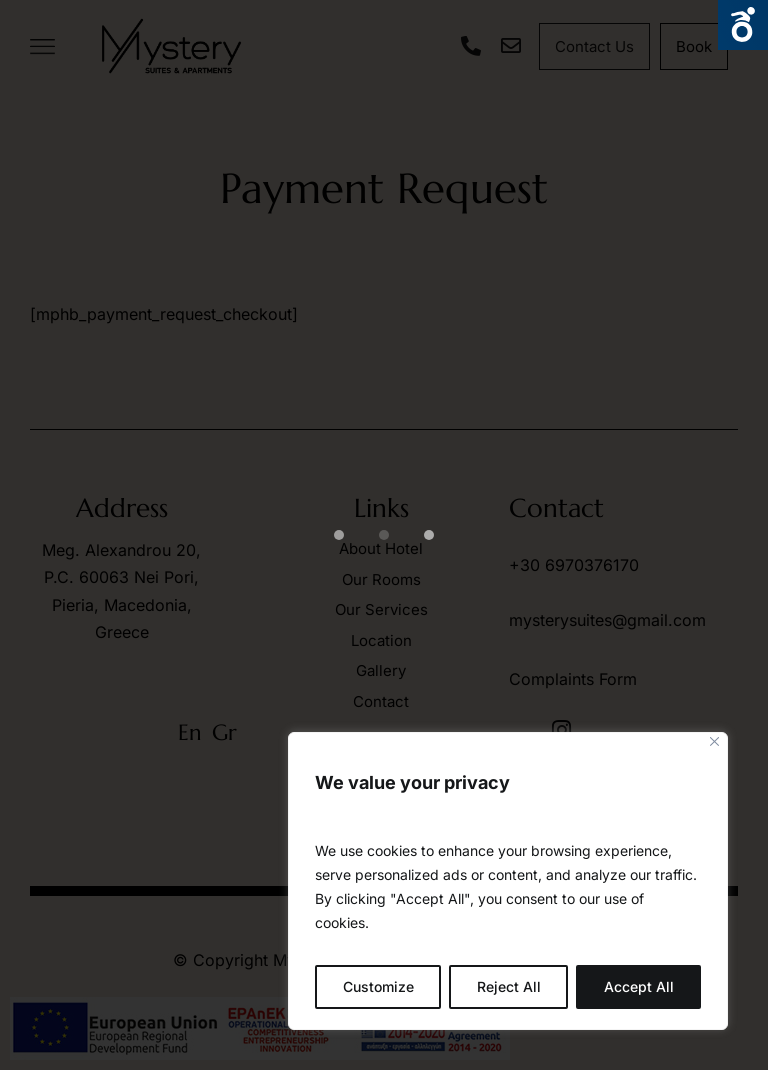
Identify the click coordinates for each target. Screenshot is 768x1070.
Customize (378, 986)
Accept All (639, 986)
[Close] (714, 741)
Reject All (509, 986)
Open (743, 25)
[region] (508, 881)
